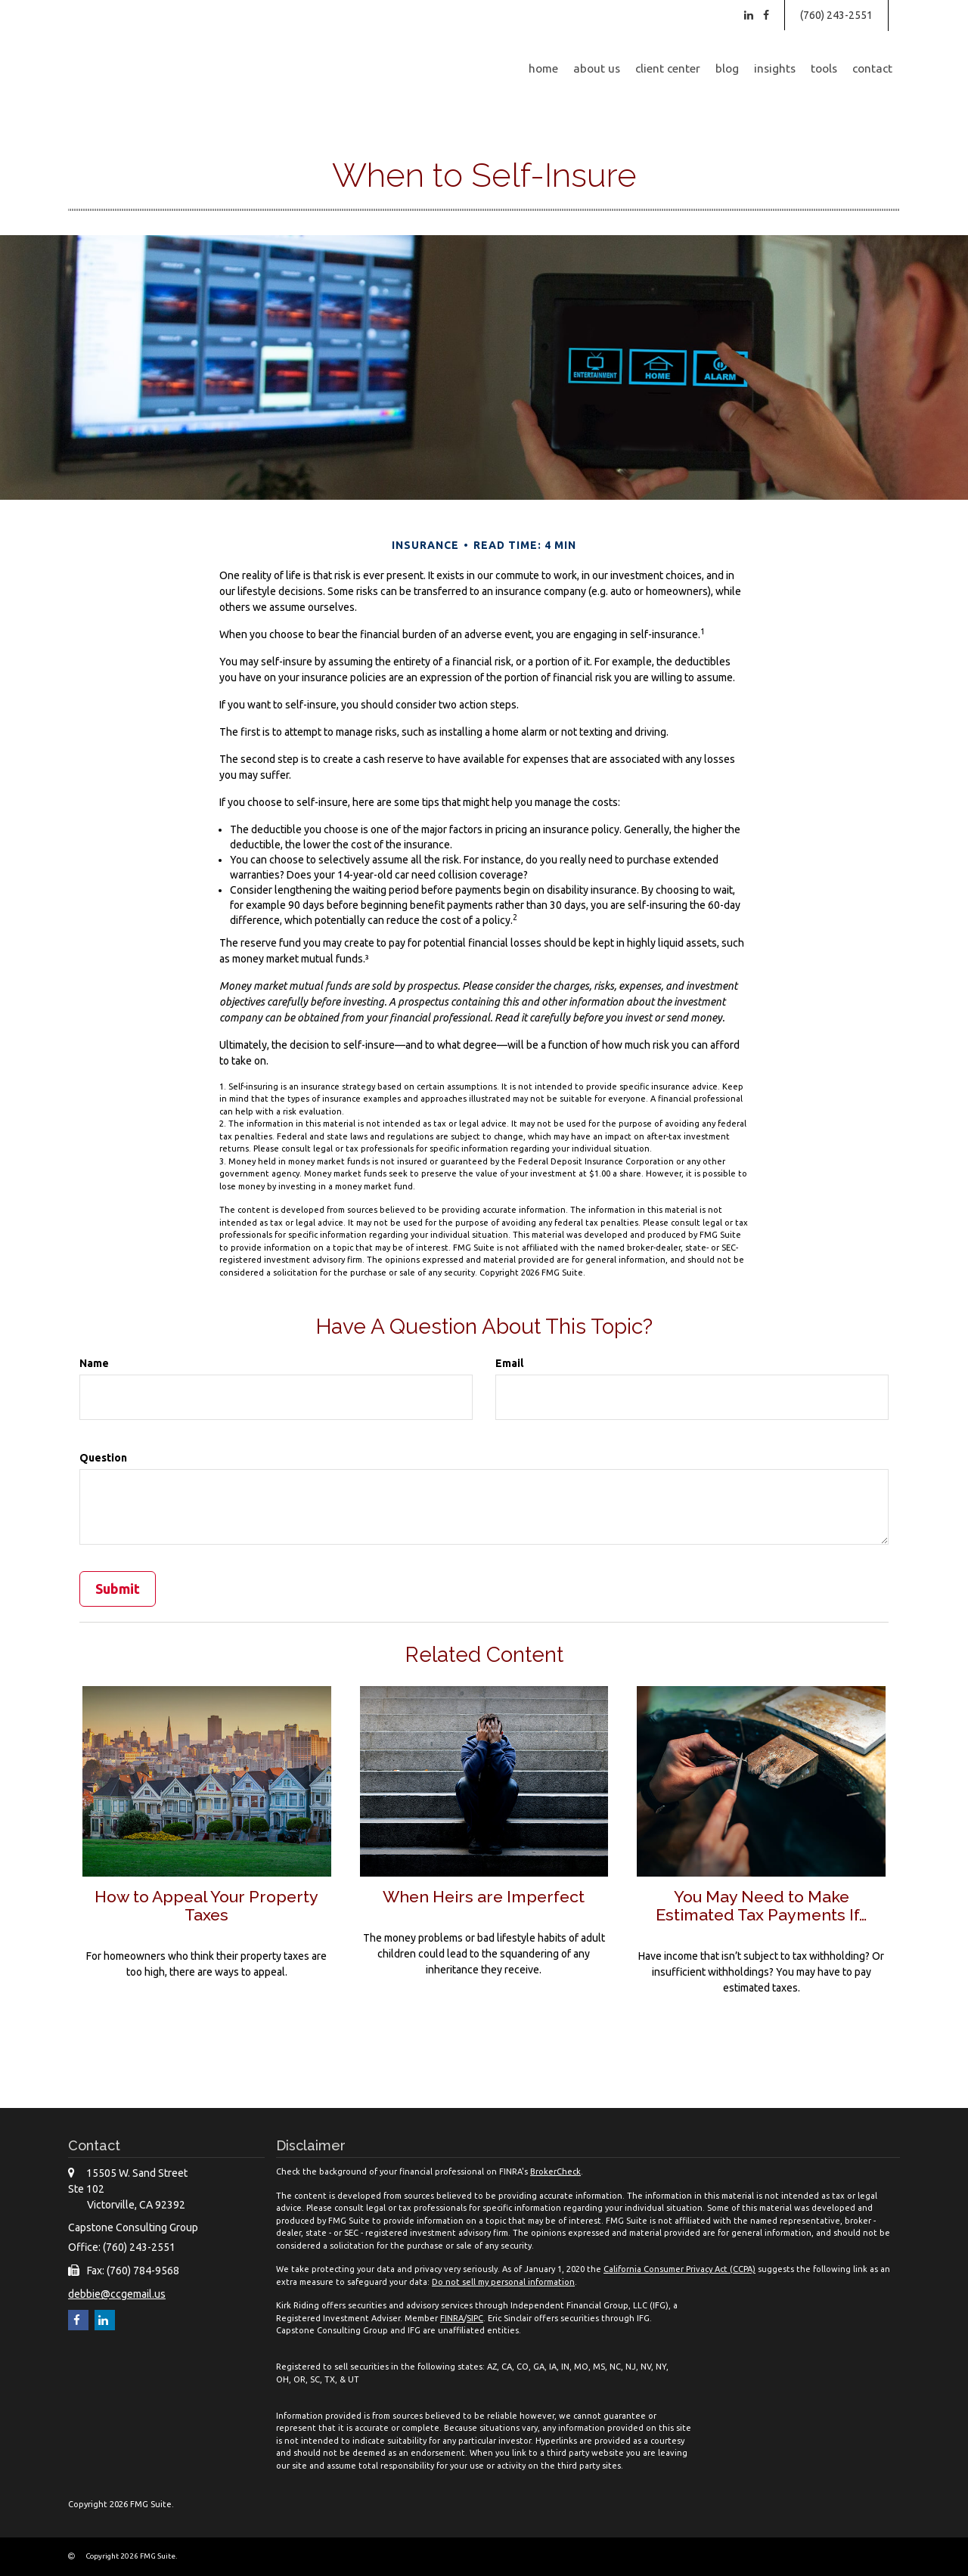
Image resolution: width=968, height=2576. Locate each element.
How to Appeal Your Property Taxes (206, 1905)
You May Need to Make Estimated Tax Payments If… (761, 1905)
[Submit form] (117, 1589)
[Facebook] (766, 15)
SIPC (475, 2318)
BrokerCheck (555, 2171)
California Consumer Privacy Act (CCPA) (679, 2269)
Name (94, 1363)
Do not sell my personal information (503, 2281)
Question (103, 1458)
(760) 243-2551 (836, 15)
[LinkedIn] (748, 15)
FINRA (452, 2318)
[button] (597, 69)
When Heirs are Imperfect (484, 1896)
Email (509, 1363)
